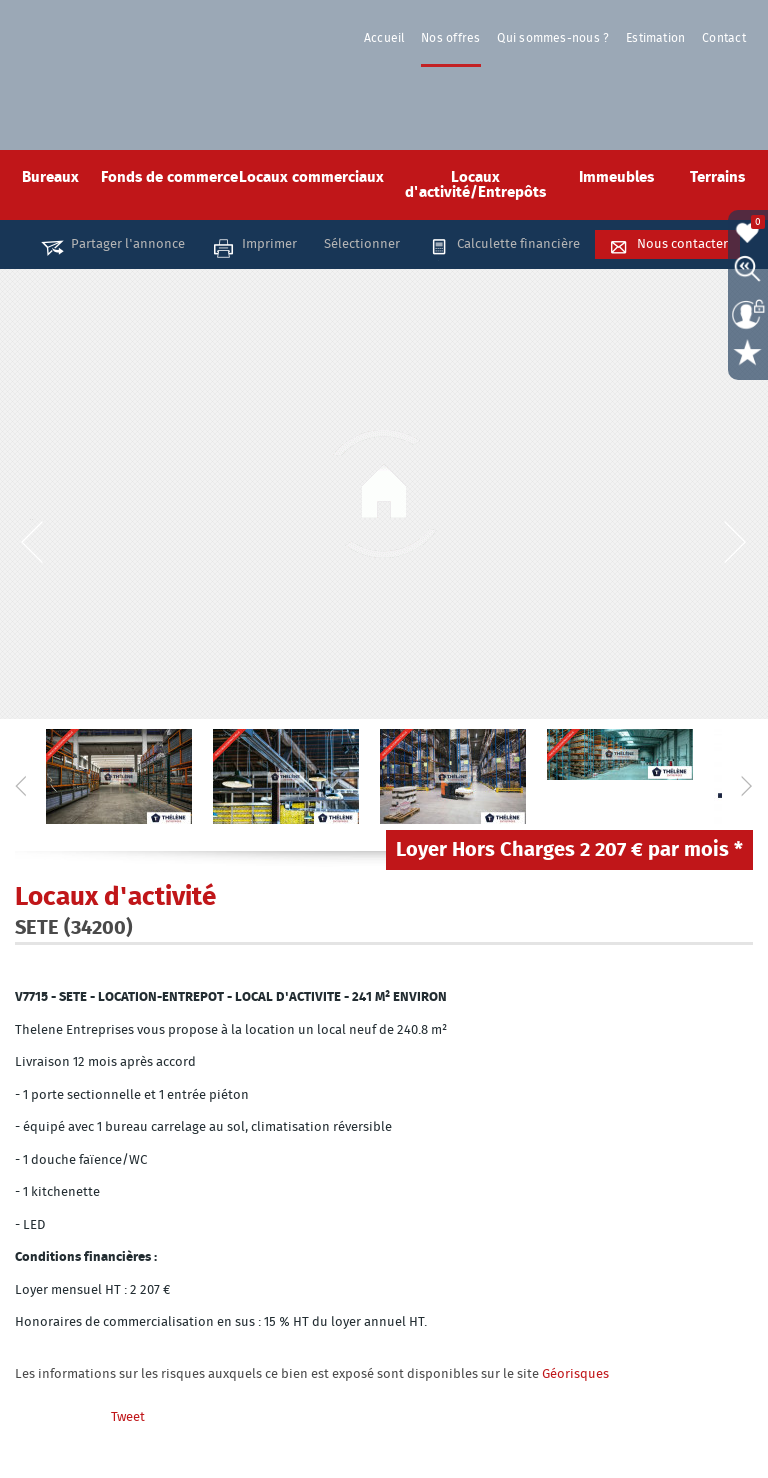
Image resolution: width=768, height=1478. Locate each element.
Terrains (717, 177)
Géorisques (575, 1374)
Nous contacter (682, 244)
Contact (725, 38)
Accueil (392, 38)
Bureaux (50, 177)
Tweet (128, 1417)
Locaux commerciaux (311, 177)
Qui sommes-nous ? (558, 38)
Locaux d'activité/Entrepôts (475, 185)
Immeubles (616, 177)
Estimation (658, 38)
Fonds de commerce (169, 177)
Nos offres (456, 38)
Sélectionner (362, 244)
